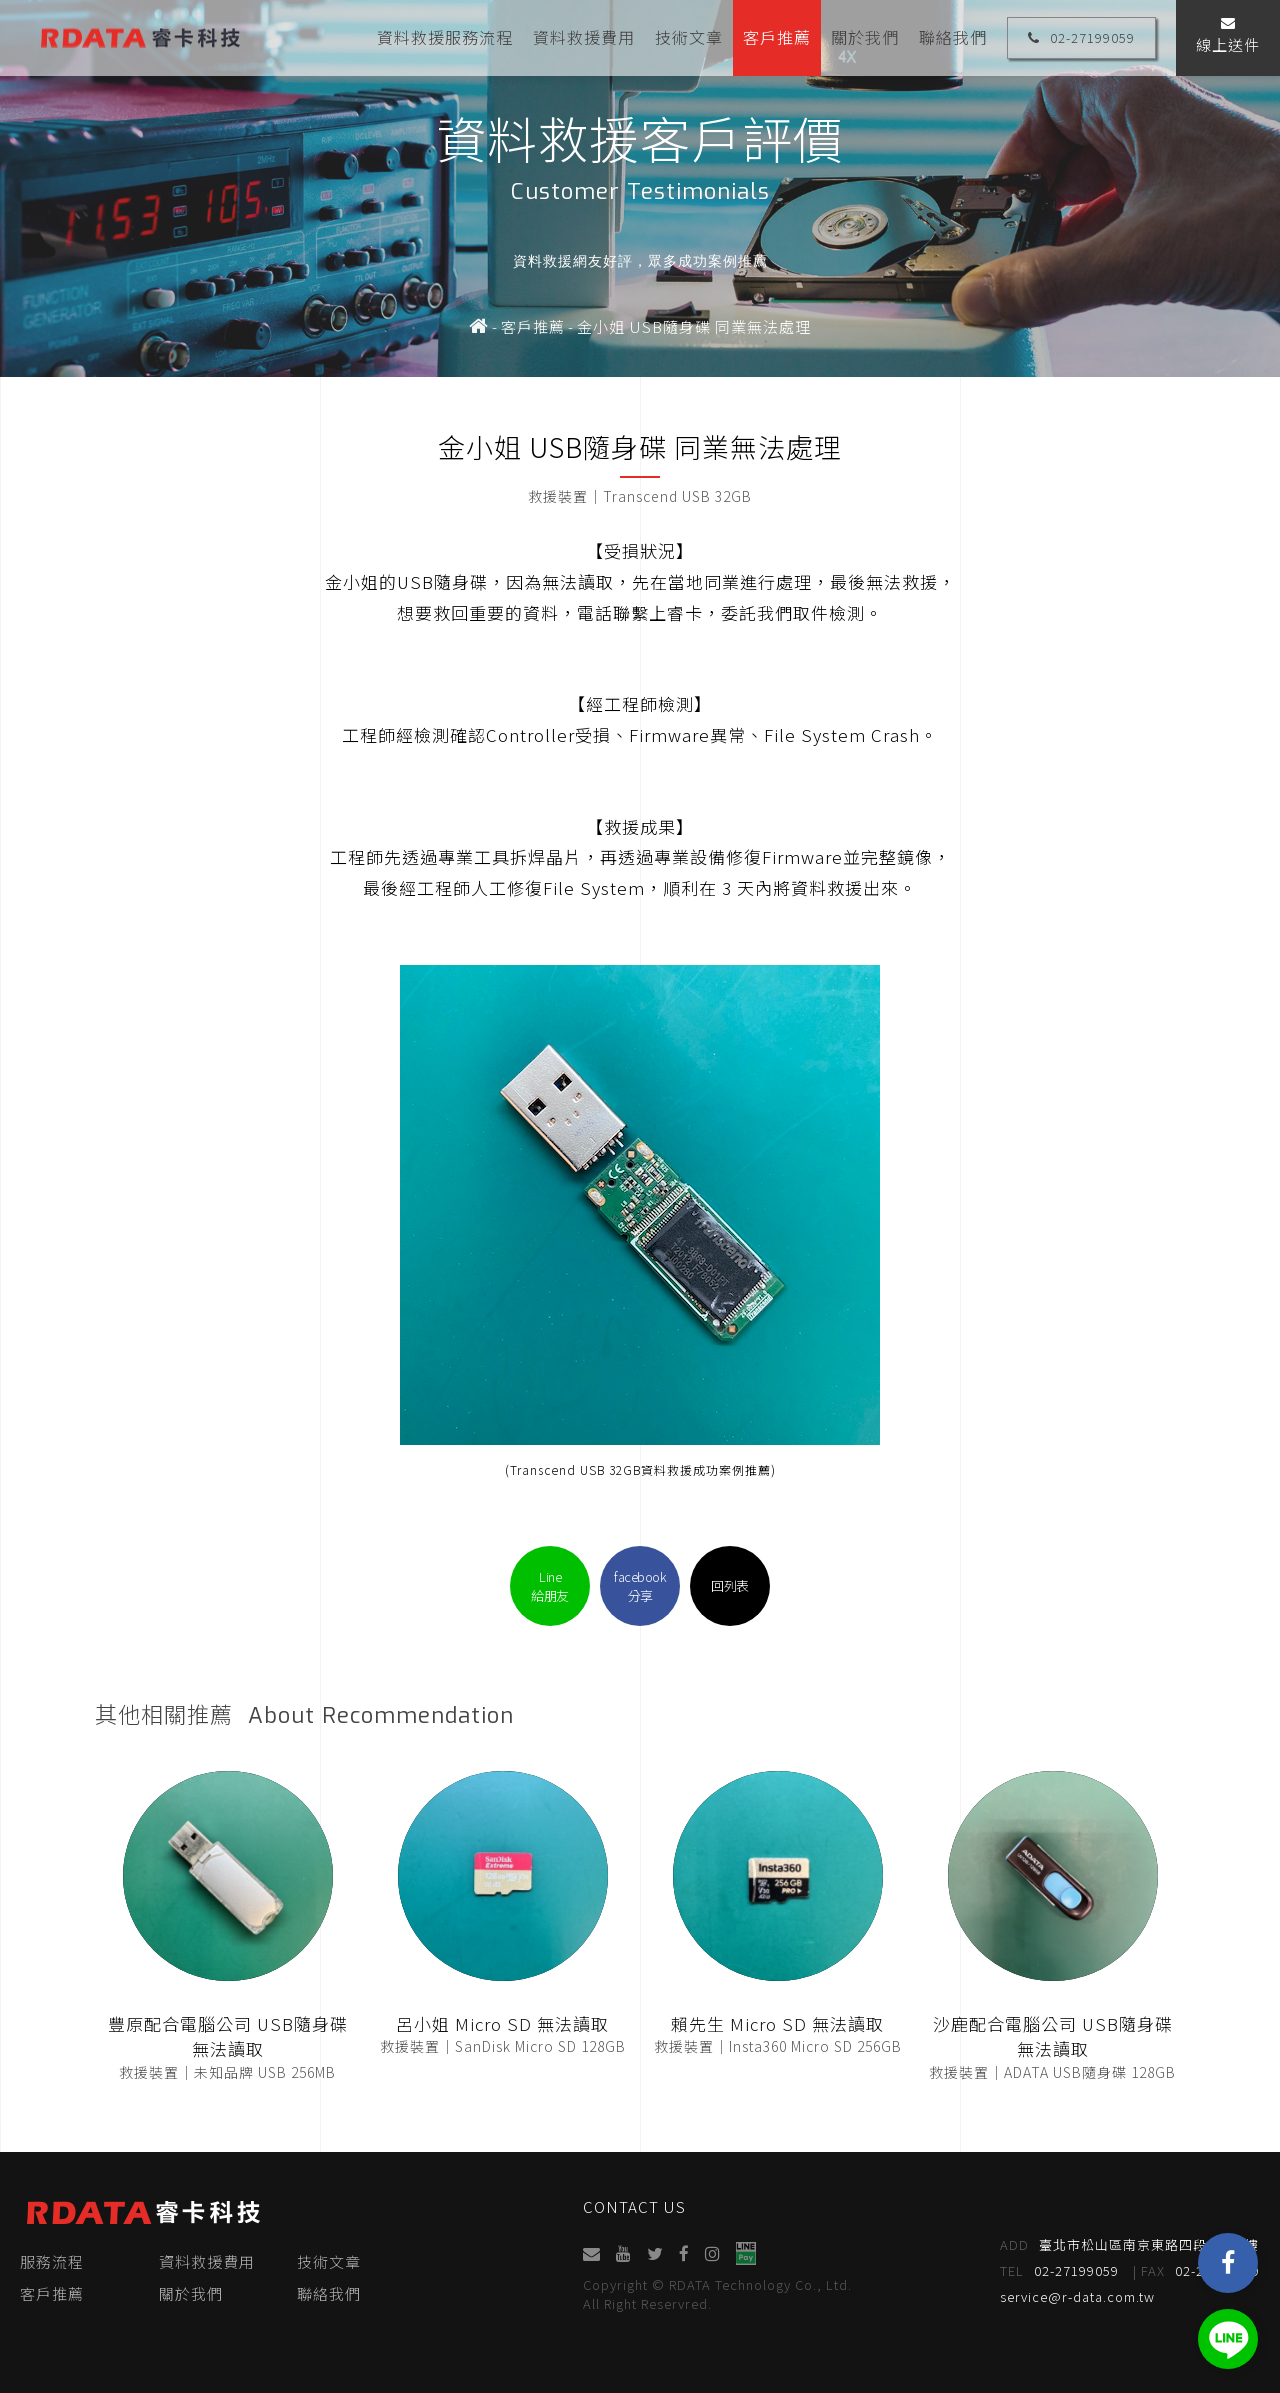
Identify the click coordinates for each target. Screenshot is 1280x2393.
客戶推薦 (777, 37)
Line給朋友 (550, 1586)
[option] (640, 188)
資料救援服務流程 (445, 37)
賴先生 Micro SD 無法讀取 (777, 2023)
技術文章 (689, 37)
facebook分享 (640, 1586)
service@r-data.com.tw (1077, 2296)
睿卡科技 (140, 37)
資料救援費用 (584, 37)
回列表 (730, 1585)
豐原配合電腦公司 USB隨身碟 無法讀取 (228, 2036)
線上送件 (1228, 35)
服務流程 (52, 2261)
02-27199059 (1081, 37)
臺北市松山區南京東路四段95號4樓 (1129, 2245)
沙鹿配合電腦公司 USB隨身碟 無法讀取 (1053, 2036)
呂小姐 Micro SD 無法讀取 (502, 2023)
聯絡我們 (953, 37)
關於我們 (865, 37)
